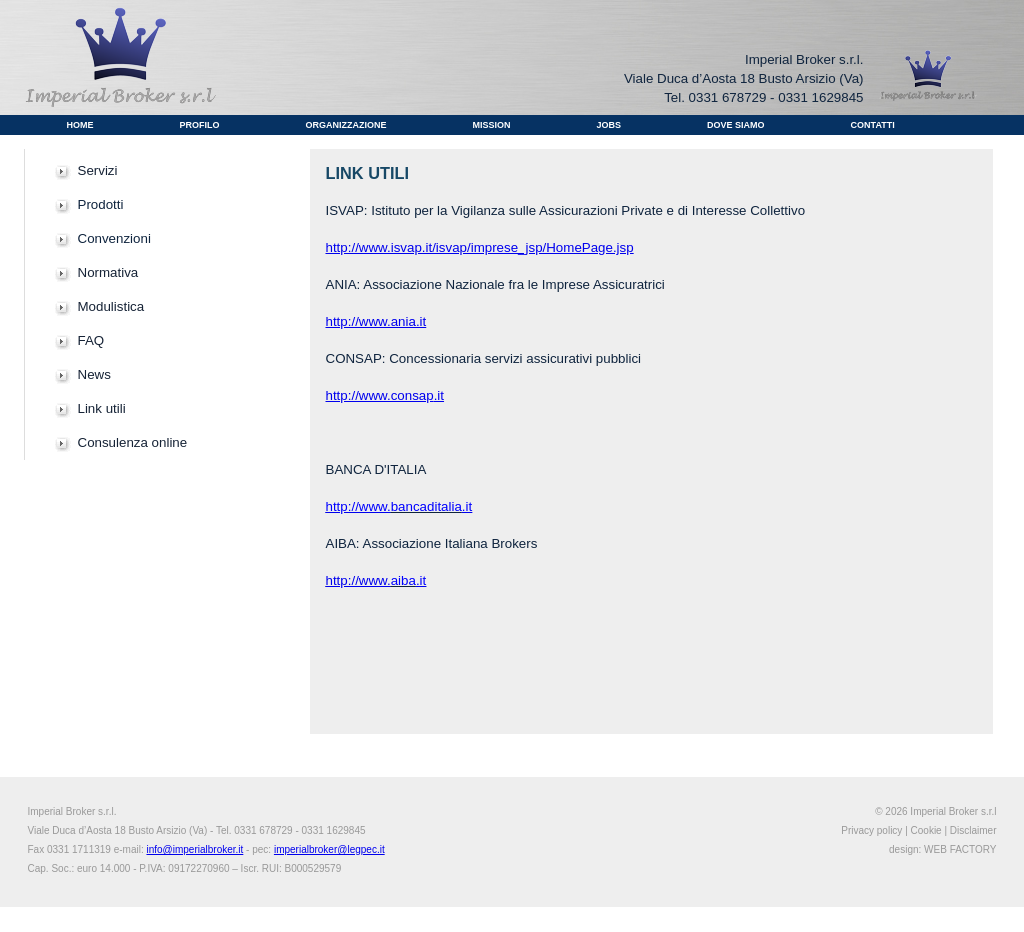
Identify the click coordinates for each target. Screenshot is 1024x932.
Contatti (873, 125)
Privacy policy (871, 830)
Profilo (200, 125)
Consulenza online (133, 442)
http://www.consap (380, 395)
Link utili (102, 408)
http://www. (358, 580)
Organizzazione (346, 125)
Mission (492, 125)
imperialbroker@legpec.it (329, 849)
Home (80, 125)
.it (439, 395)
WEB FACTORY (960, 849)
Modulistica (111, 306)
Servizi (98, 170)
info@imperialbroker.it (194, 849)
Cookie (926, 830)
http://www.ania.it (376, 321)
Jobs (609, 125)
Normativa (108, 272)
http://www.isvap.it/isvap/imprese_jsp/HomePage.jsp (480, 247)
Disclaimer (973, 830)
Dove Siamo (736, 125)
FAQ (91, 340)
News (94, 374)
